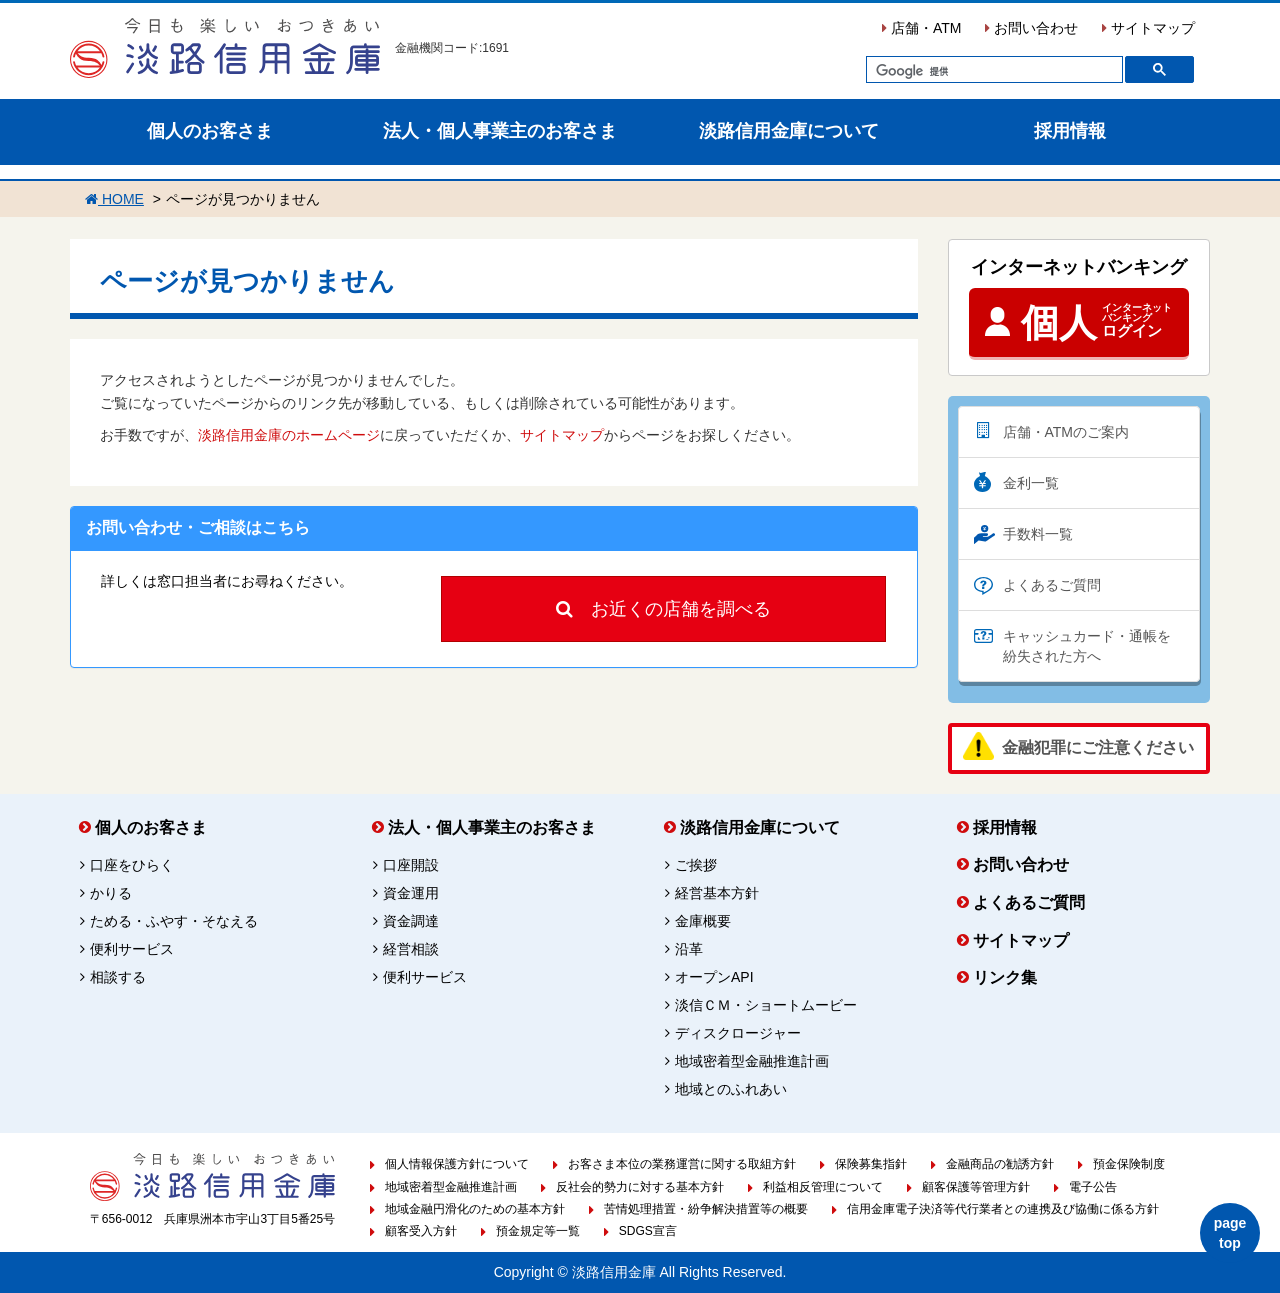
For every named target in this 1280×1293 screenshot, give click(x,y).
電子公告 (1093, 1187)
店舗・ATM (921, 28)
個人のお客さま (210, 131)
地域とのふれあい (731, 1089)
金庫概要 (703, 921)
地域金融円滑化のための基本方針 (475, 1209)
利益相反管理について (823, 1187)
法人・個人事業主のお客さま (500, 131)
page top (1230, 1233)
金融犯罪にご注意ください (1098, 746)
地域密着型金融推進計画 (752, 1061)
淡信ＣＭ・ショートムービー (766, 1005)
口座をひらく (132, 865)
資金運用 (411, 893)
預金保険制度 (1129, 1164)
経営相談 (411, 949)
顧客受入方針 (421, 1231)
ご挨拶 (696, 865)
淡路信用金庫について (789, 131)
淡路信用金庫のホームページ (289, 435)
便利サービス (132, 949)
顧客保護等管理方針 (976, 1187)
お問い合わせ (1031, 28)
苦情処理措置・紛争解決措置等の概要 (706, 1209)
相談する (118, 977)
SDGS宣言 (648, 1231)
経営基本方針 (717, 893)
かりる (111, 893)
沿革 (689, 949)
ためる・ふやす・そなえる (174, 921)
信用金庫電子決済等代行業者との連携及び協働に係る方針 (1003, 1209)
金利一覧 (1031, 483)
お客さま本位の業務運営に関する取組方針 (682, 1164)
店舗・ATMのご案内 (1066, 432)
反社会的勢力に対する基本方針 (640, 1187)
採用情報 (1070, 131)
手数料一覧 (1038, 534)
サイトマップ (1148, 28)
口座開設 (411, 865)
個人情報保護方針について (457, 1164)
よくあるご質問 (1052, 585)
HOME (114, 199)
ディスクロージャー (738, 1033)
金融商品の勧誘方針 (1000, 1164)
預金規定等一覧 (538, 1231)
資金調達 (411, 921)
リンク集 (1005, 977)
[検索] (992, 71)
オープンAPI (714, 977)
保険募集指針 (871, 1164)
